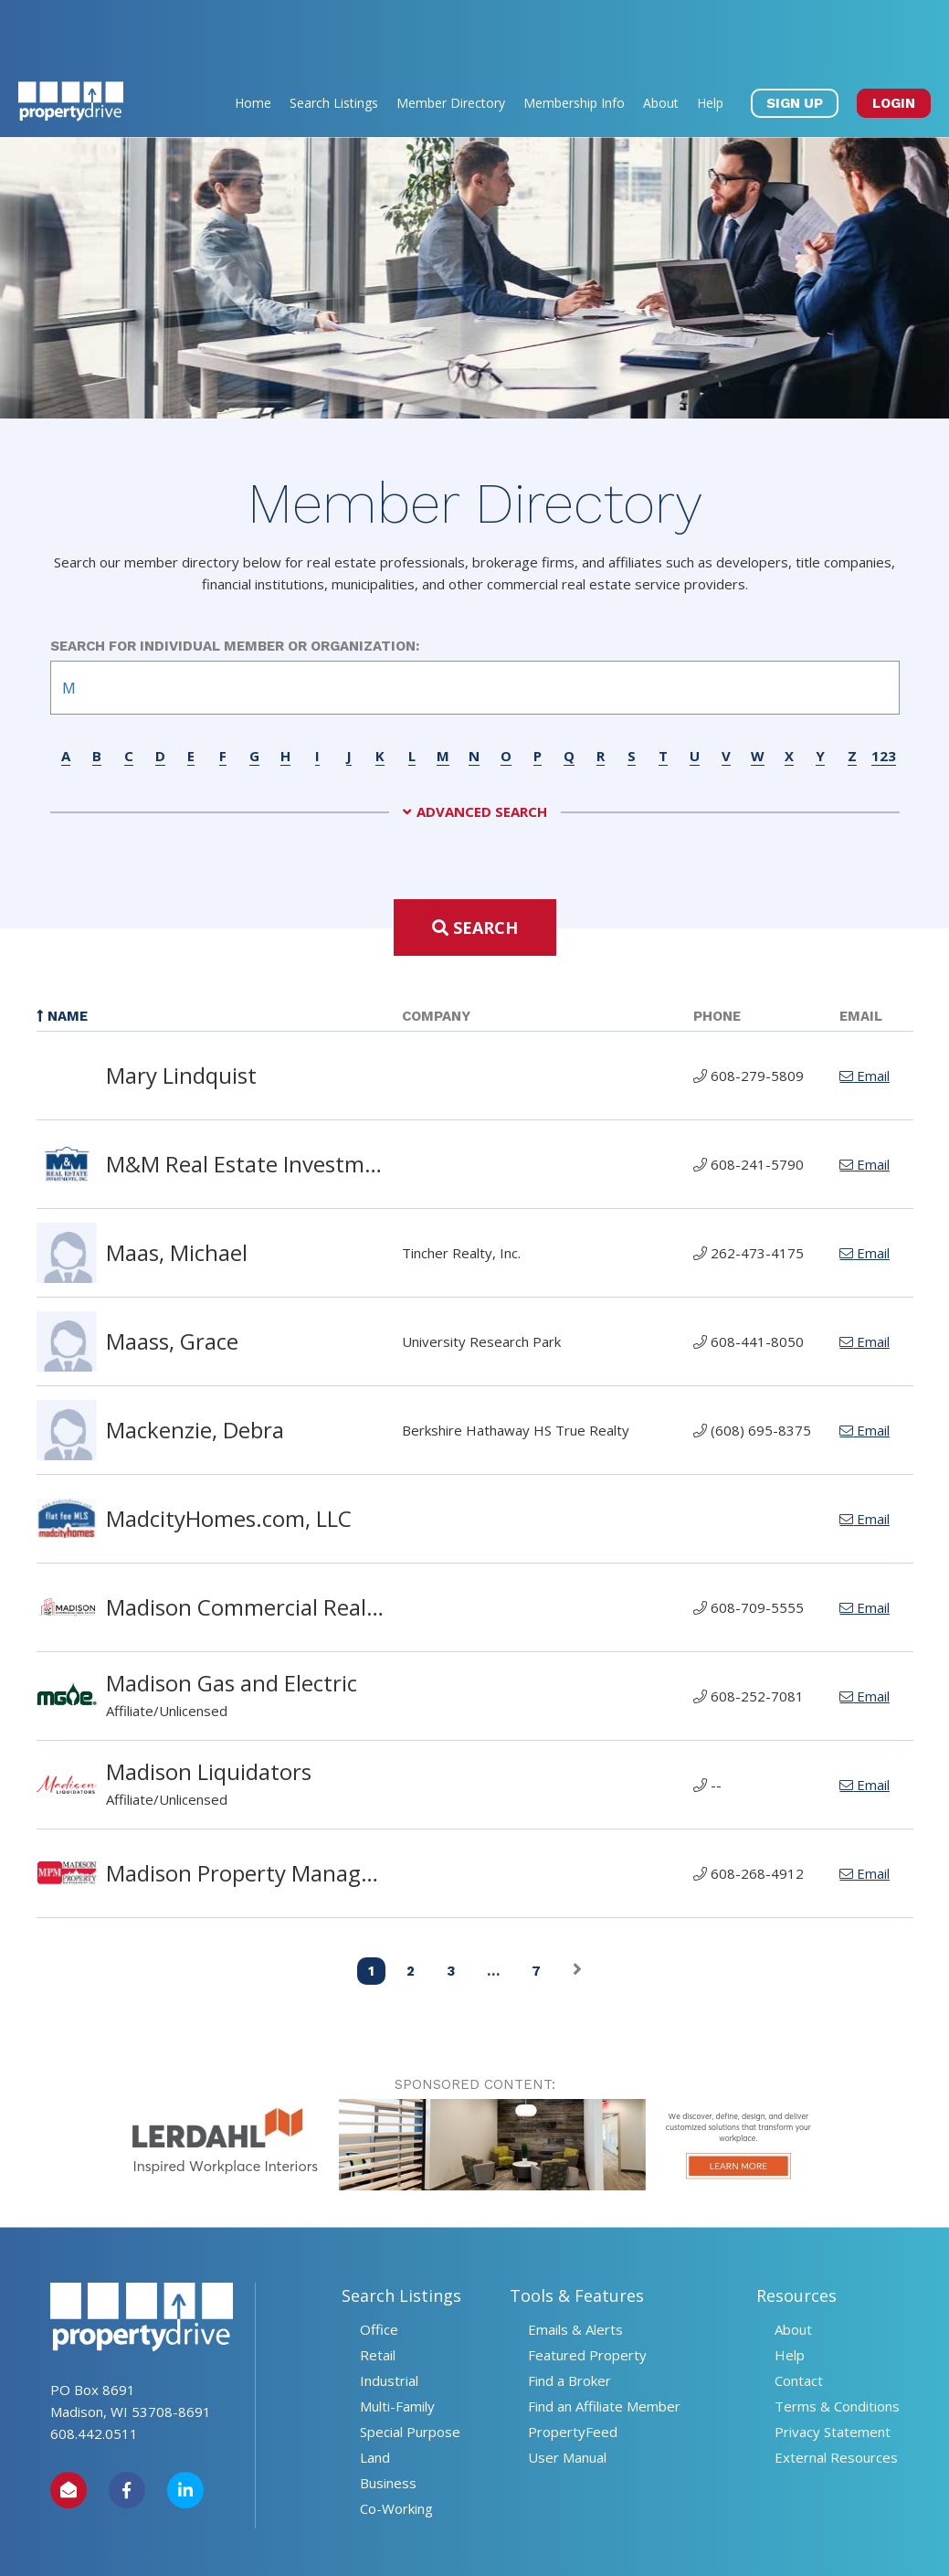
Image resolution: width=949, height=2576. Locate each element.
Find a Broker (569, 2315)
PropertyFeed (572, 2366)
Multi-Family (397, 2340)
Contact (799, 2315)
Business (388, 2417)
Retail (377, 2289)
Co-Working (396, 2442)
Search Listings (334, 37)
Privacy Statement (833, 2366)
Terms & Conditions (837, 2340)
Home (253, 37)
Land (375, 2391)
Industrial (389, 2315)
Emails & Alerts (575, 2263)
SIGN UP (794, 37)
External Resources (836, 2391)
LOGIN (893, 37)
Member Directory (450, 37)
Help (710, 37)
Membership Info (574, 37)
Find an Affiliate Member (604, 2340)
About (661, 37)
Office (379, 2263)
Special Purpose (410, 2366)
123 (883, 690)
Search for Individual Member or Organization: (234, 580)
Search (475, 862)
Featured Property (587, 2289)
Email (864, 1010)
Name (62, 950)
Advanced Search (482, 746)
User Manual (567, 2391)
